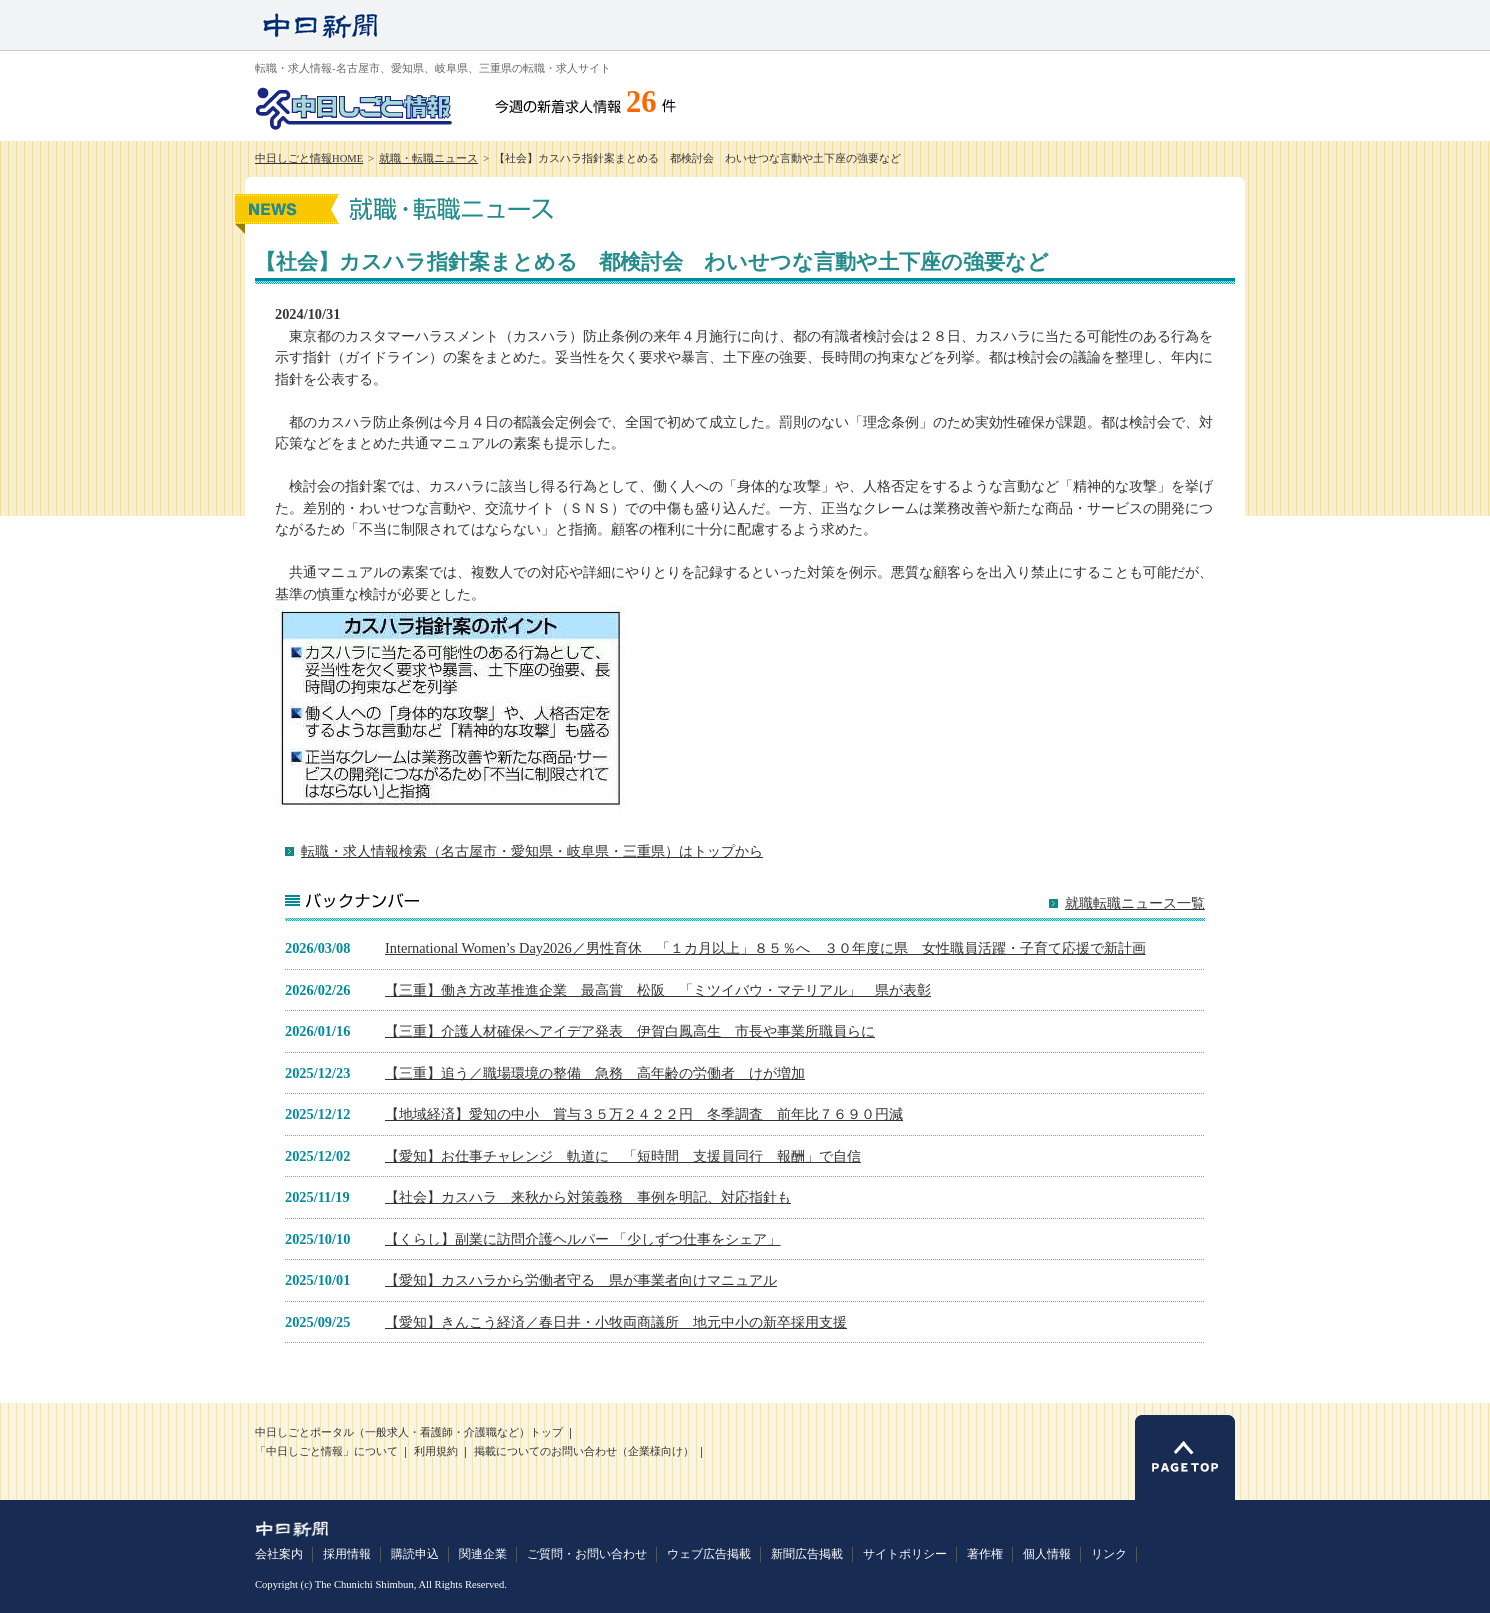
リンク (1109, 1554)
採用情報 (347, 1554)
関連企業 (483, 1554)
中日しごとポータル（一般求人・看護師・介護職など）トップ (409, 1432)
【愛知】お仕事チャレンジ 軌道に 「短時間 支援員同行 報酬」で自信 (623, 1156)
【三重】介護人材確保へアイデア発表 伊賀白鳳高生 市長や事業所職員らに (630, 1031)
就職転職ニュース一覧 (1135, 903)
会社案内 (279, 1554)
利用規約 (436, 1451)
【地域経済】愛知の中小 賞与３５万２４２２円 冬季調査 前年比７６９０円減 (644, 1114)
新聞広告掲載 (807, 1554)
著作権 (985, 1554)
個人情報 (1047, 1554)
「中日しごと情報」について (326, 1451)
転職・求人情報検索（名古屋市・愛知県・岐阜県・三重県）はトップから (532, 851)
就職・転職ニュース (428, 158)
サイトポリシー (905, 1554)
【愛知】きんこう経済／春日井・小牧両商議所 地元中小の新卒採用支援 (616, 1322)
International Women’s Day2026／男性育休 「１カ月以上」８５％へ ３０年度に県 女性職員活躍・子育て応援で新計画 (765, 948)
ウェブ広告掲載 (709, 1554)
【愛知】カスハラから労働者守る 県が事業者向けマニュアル (581, 1280)
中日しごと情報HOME (309, 158)
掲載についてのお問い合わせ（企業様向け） (584, 1451)
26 (641, 102)
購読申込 (415, 1554)
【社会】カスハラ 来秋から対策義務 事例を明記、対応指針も (588, 1197)
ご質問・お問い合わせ (587, 1554)
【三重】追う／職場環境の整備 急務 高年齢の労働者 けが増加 (595, 1073)
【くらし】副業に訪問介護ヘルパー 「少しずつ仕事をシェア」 (583, 1239)
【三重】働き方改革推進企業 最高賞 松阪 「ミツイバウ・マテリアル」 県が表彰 (658, 990)
